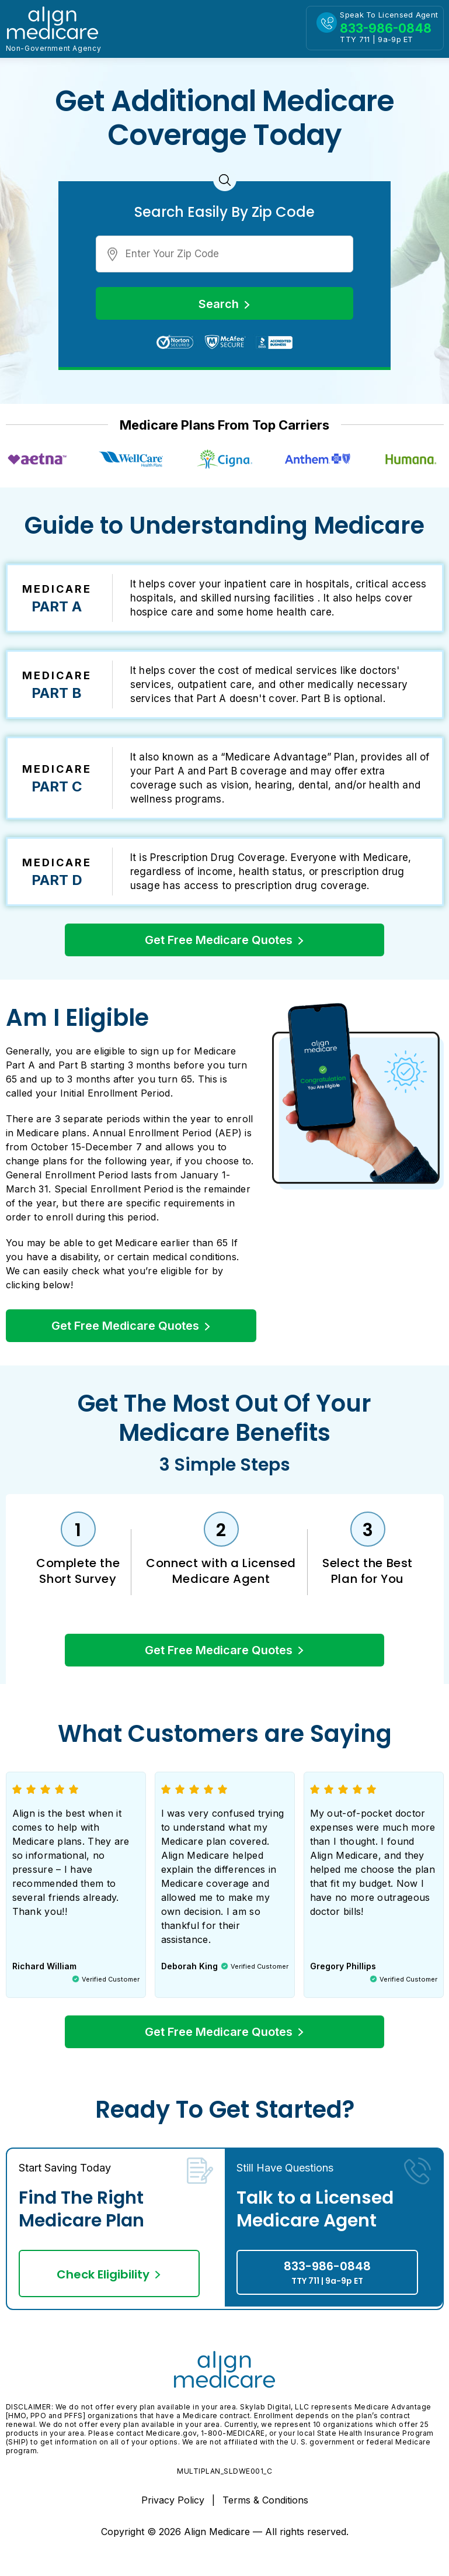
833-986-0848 (327, 2280)
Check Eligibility (109, 2282)
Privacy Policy (174, 2508)
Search (224, 304)
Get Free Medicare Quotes (224, 940)
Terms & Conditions (265, 2508)
